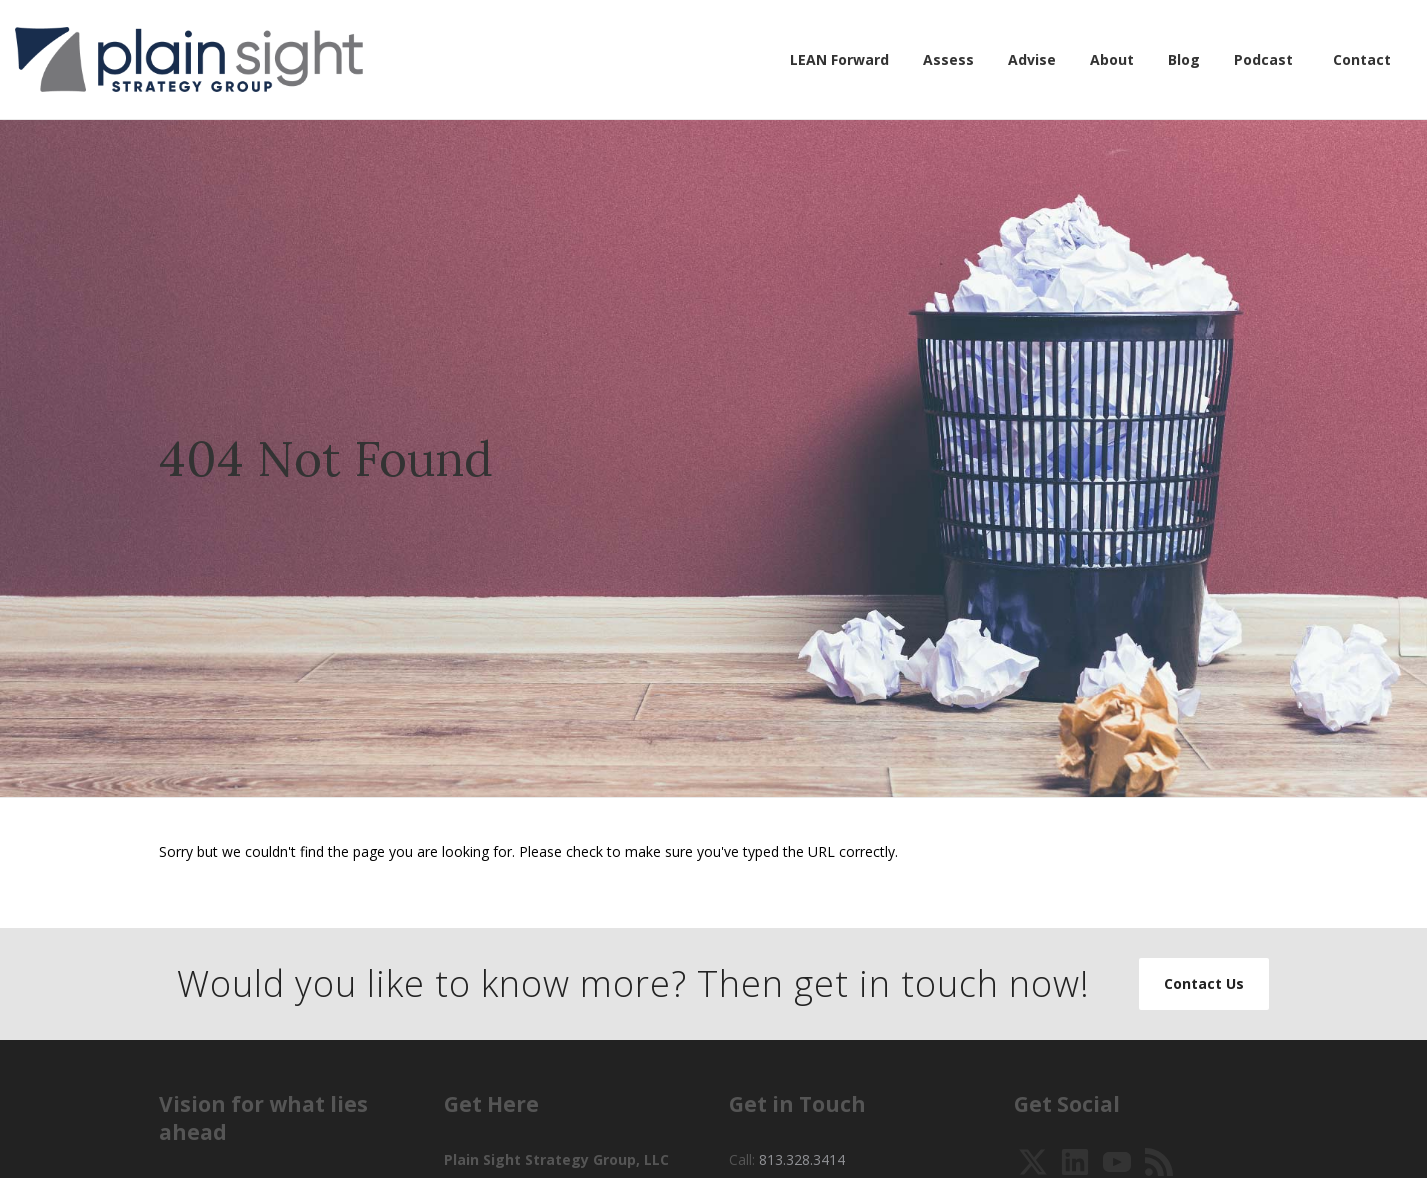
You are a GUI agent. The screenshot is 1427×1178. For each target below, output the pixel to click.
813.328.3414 (802, 1159)
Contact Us (1204, 983)
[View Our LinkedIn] (1075, 1160)
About (1112, 59)
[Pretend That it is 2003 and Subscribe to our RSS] (1159, 1160)
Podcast (1263, 59)
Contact (1362, 59)
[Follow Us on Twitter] (1033, 1160)
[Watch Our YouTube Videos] (1117, 1160)
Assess (948, 59)
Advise (1032, 59)
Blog (1184, 59)
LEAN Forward (839, 59)
